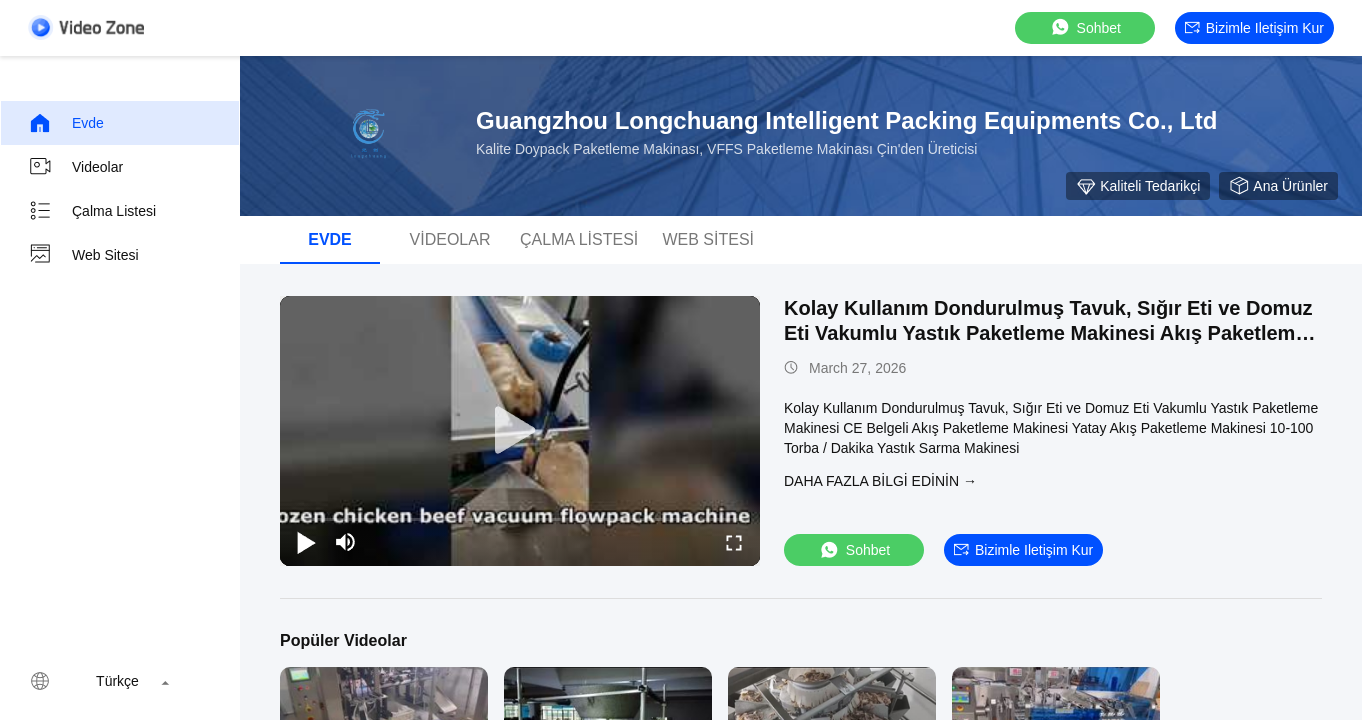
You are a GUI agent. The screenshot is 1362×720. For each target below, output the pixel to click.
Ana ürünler (1278, 186)
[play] (520, 431)
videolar (75, 167)
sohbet (1085, 27)
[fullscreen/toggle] (734, 542)
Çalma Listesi (92, 211)
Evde (66, 123)
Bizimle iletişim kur (1254, 28)
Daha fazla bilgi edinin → (880, 481)
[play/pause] (306, 542)
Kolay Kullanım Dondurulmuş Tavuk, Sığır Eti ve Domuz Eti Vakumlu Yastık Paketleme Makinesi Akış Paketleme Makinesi (1048, 333)
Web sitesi (83, 255)
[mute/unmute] (346, 542)
